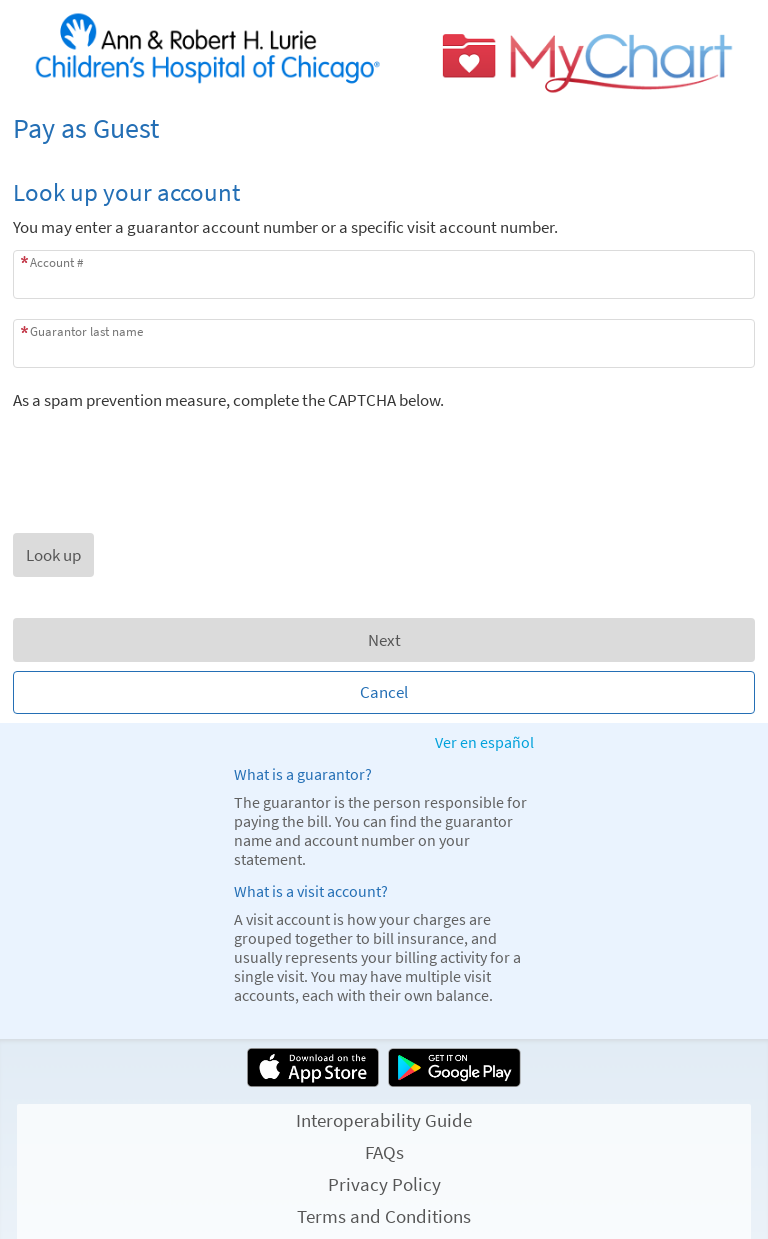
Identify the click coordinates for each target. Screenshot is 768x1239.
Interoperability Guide (384, 1120)
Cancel (384, 692)
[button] (53, 555)
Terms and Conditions (384, 1216)
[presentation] (165, 450)
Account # (56, 262)
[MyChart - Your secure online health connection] (384, 54)
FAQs (384, 1152)
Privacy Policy (384, 1184)
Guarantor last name (86, 331)
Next (384, 640)
